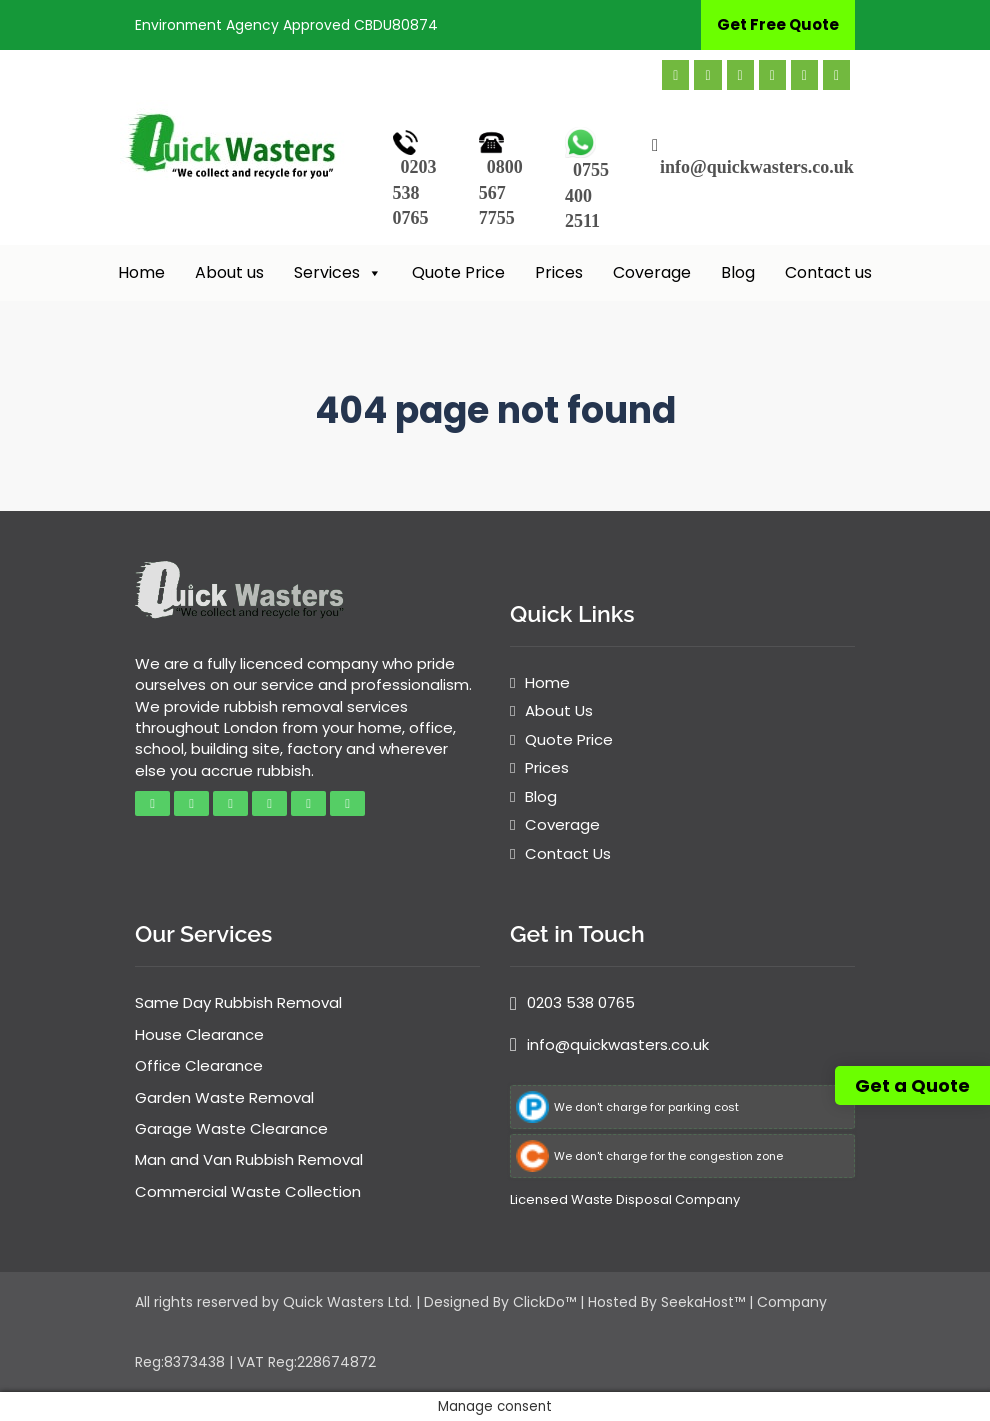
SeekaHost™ (703, 1302)
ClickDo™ (544, 1302)
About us (229, 272)
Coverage (652, 272)
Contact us (828, 272)
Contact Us (568, 853)
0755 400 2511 (587, 195)
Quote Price (458, 272)
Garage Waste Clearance (231, 1128)
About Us (559, 710)
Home (141, 272)
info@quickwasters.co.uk (757, 167)
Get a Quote (912, 1085)
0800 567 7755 (501, 192)
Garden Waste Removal (224, 1097)
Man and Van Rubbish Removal (249, 1159)
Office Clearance (199, 1065)
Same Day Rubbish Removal (238, 1002)
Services (338, 273)
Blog (738, 272)
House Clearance (199, 1034)
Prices (559, 272)
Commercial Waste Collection (248, 1191)
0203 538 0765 (415, 192)
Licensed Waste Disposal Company (625, 1199)
